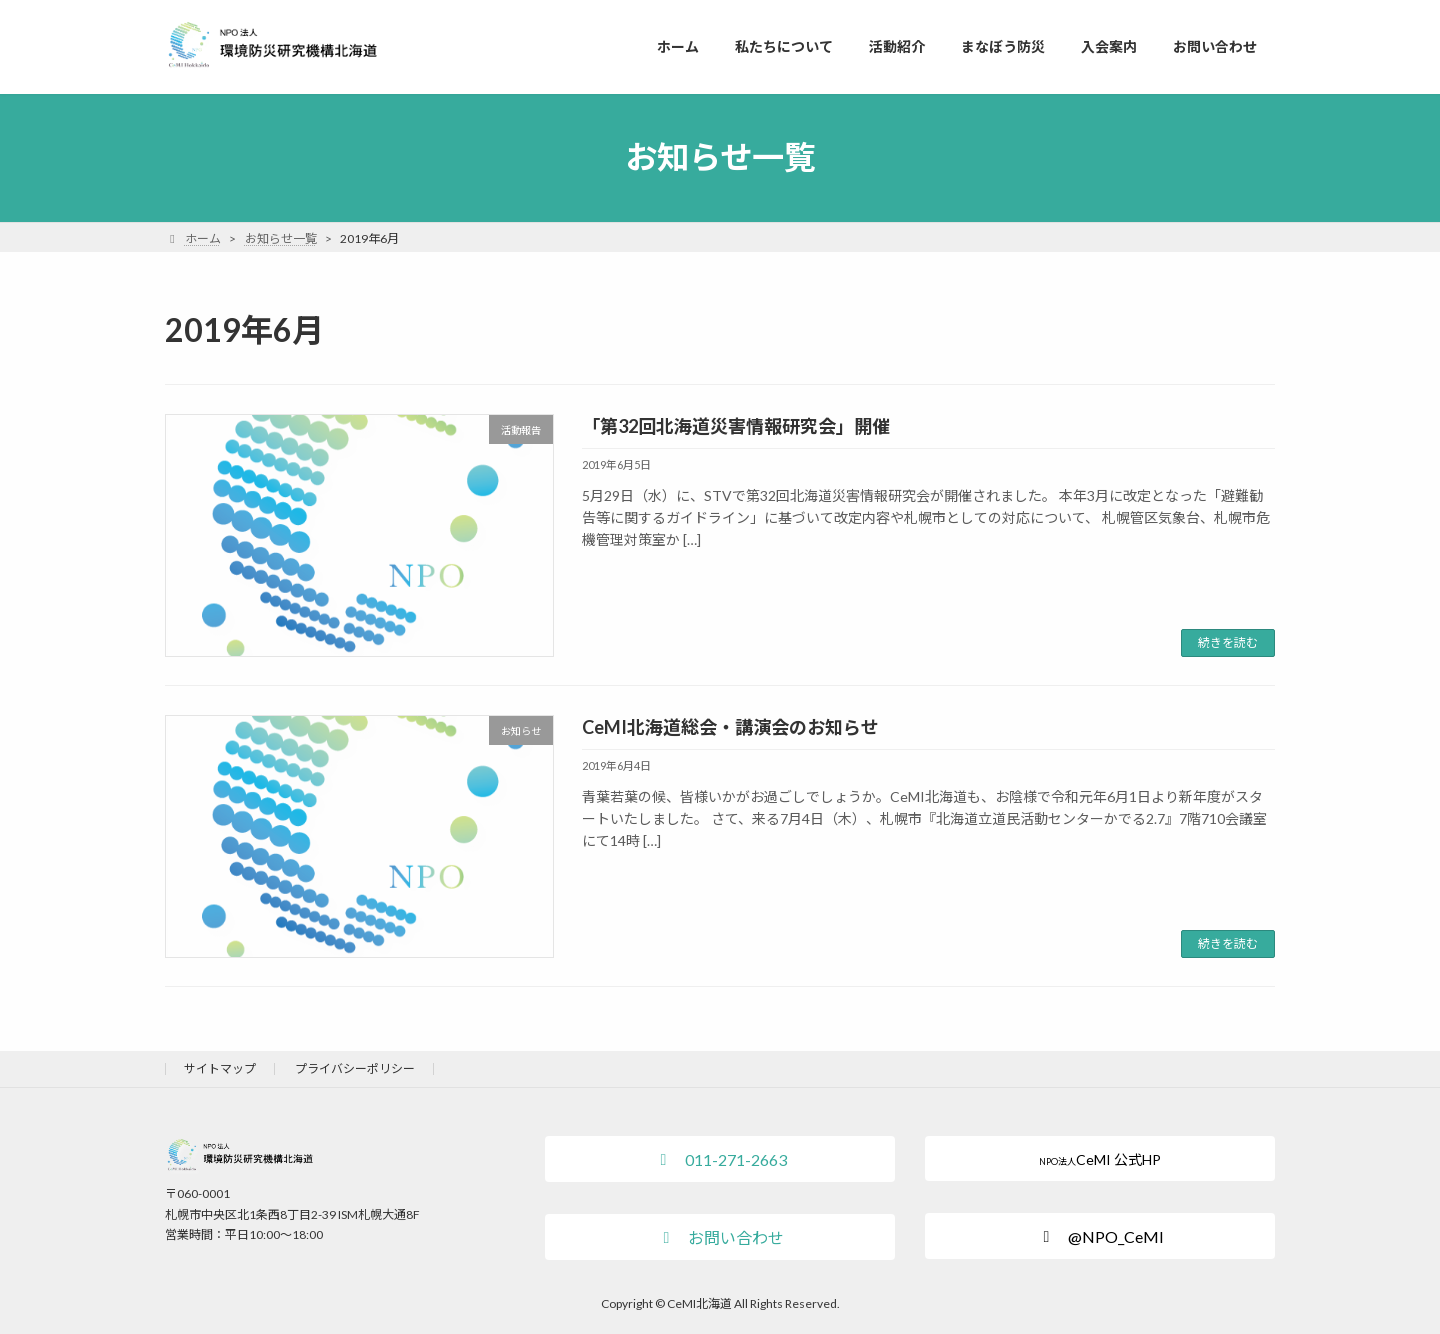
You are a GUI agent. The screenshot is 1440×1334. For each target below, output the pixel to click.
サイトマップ (220, 1068)
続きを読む (1228, 642)
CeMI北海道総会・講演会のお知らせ (730, 727)
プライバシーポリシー (355, 1068)
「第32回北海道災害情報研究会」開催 (736, 426)
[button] (720, 1159)
